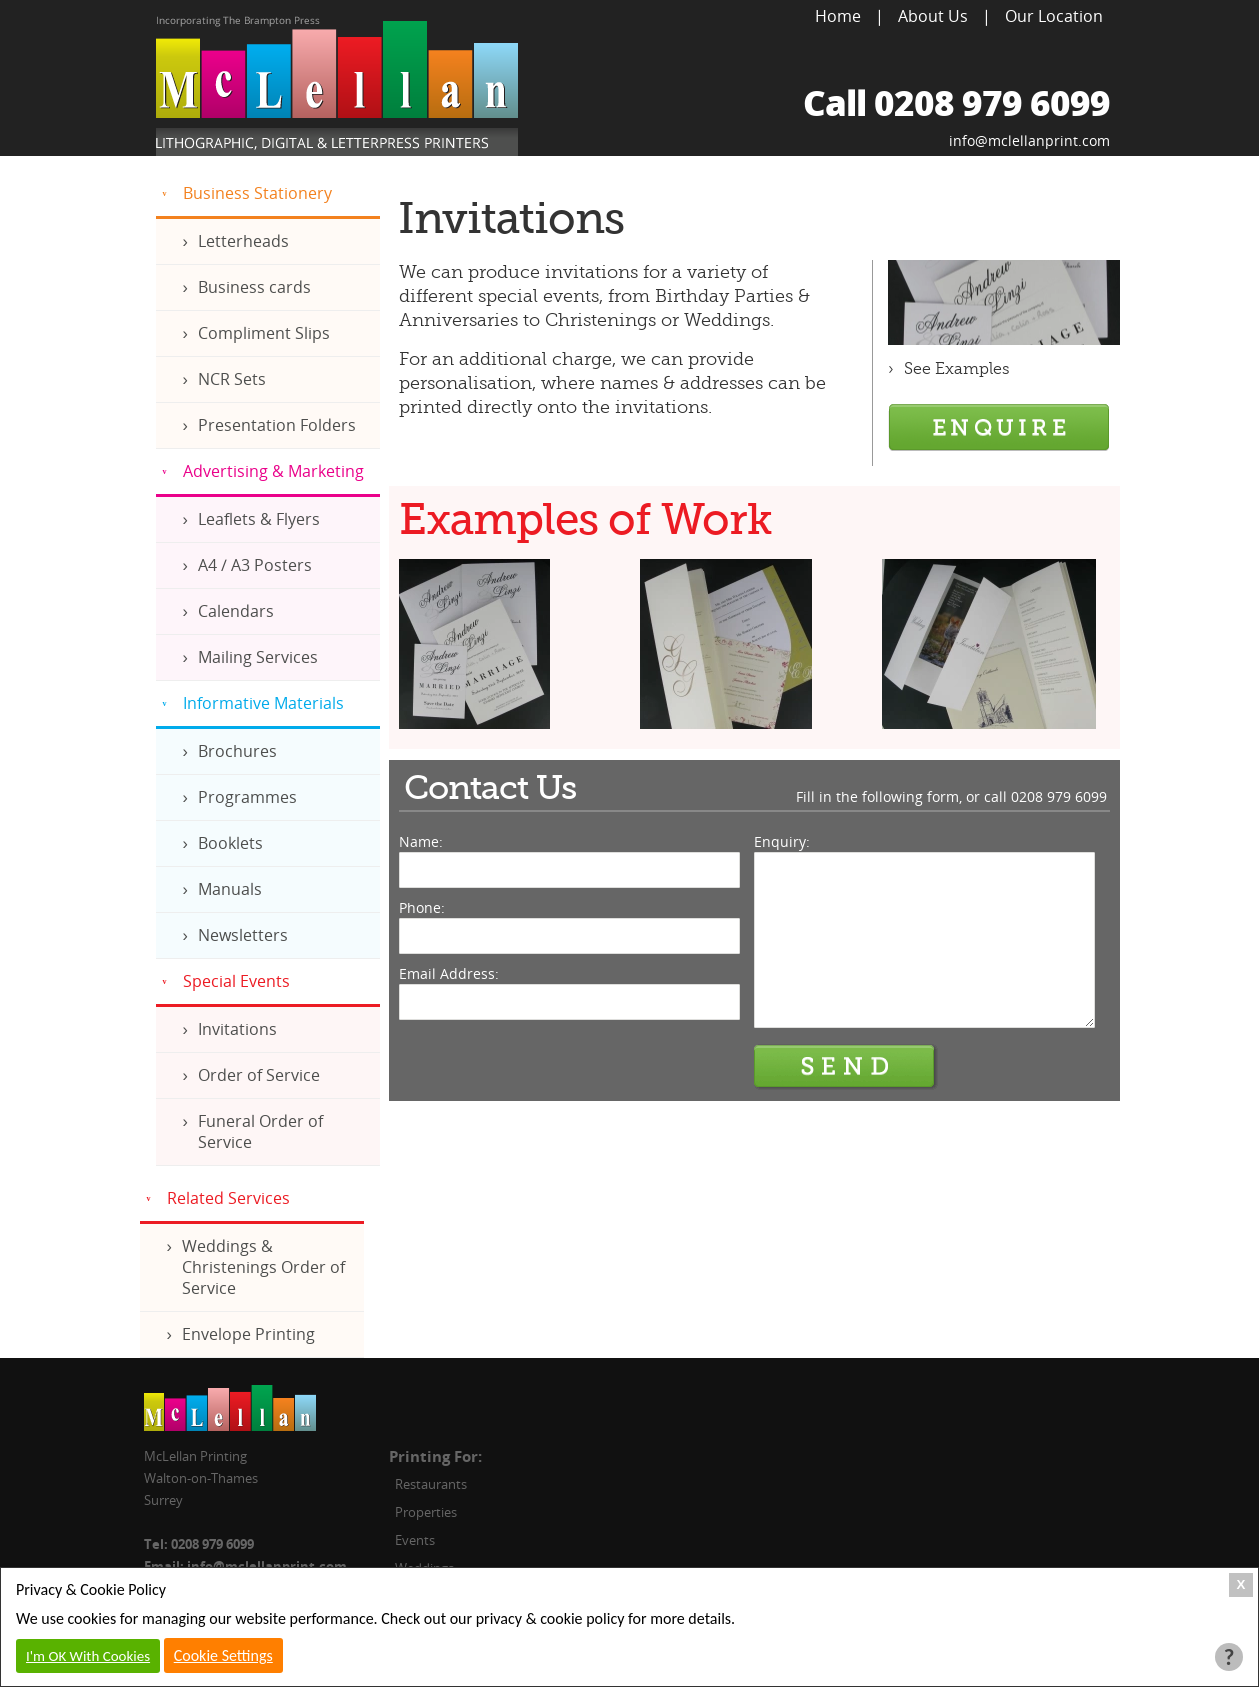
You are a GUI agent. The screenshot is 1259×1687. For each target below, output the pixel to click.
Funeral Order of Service (260, 1131)
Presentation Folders (277, 425)
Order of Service (259, 1075)
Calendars (236, 611)
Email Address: (449, 973)
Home (838, 16)
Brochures (237, 751)
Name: (421, 841)
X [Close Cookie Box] (1241, 1584)
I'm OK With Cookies (88, 1656)
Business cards (254, 287)
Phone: (422, 907)
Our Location (1054, 16)
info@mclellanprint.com (1029, 140)
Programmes (247, 797)
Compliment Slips (264, 333)
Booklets (230, 843)
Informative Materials (263, 703)
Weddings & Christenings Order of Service (263, 1267)
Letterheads (243, 241)
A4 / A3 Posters (255, 565)
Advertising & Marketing (273, 471)
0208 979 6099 (1059, 796)
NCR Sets (232, 379)
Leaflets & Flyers (259, 519)
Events (415, 1540)
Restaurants (431, 1484)
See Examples (957, 369)
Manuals (230, 889)
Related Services (228, 1198)
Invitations (237, 1029)
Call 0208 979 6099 (956, 102)
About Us (933, 16)
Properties (426, 1512)
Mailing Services (258, 657)
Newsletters (243, 935)
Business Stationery (257, 193)
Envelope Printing (248, 1334)
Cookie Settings (223, 1655)
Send (846, 1067)
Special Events (236, 981)
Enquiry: (782, 841)
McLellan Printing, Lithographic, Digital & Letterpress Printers (337, 86)
